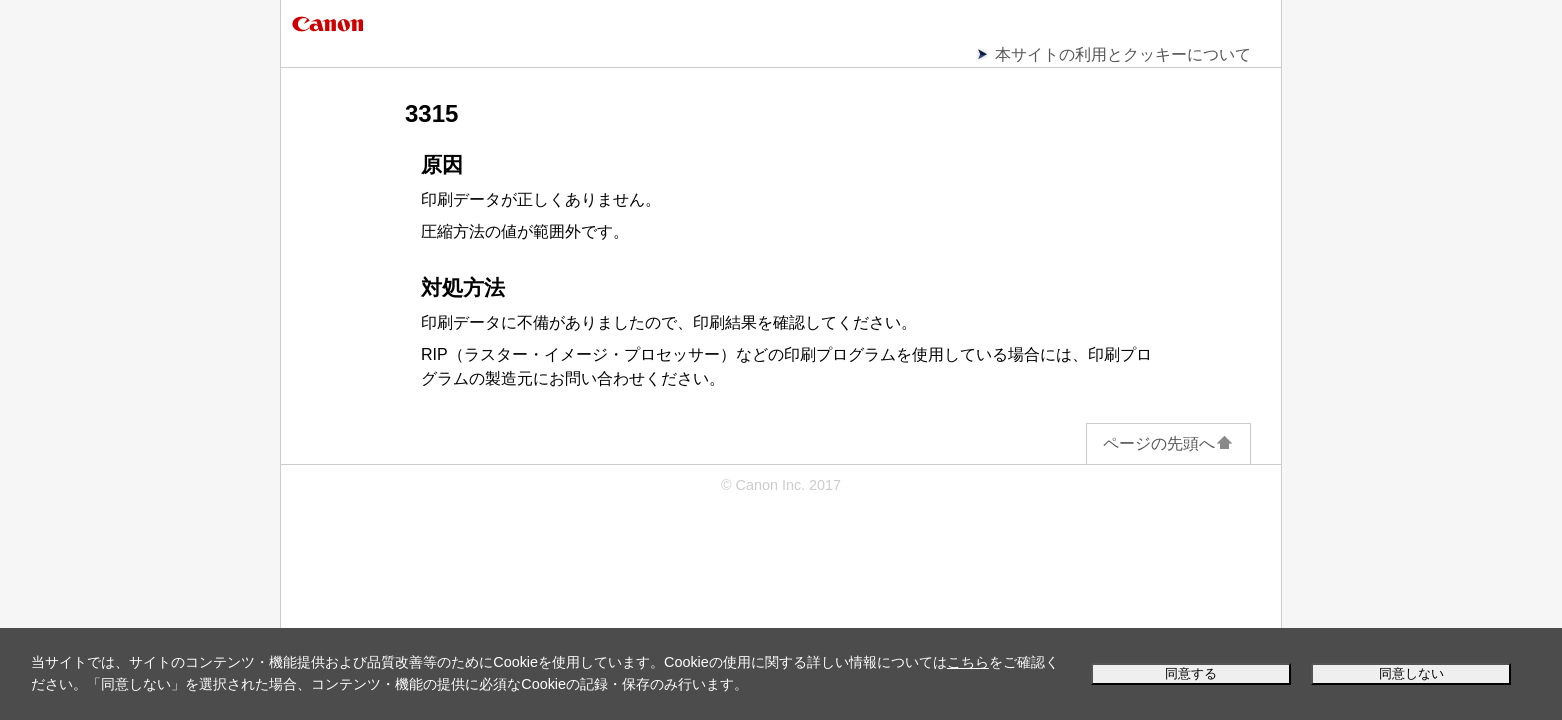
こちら (968, 662)
